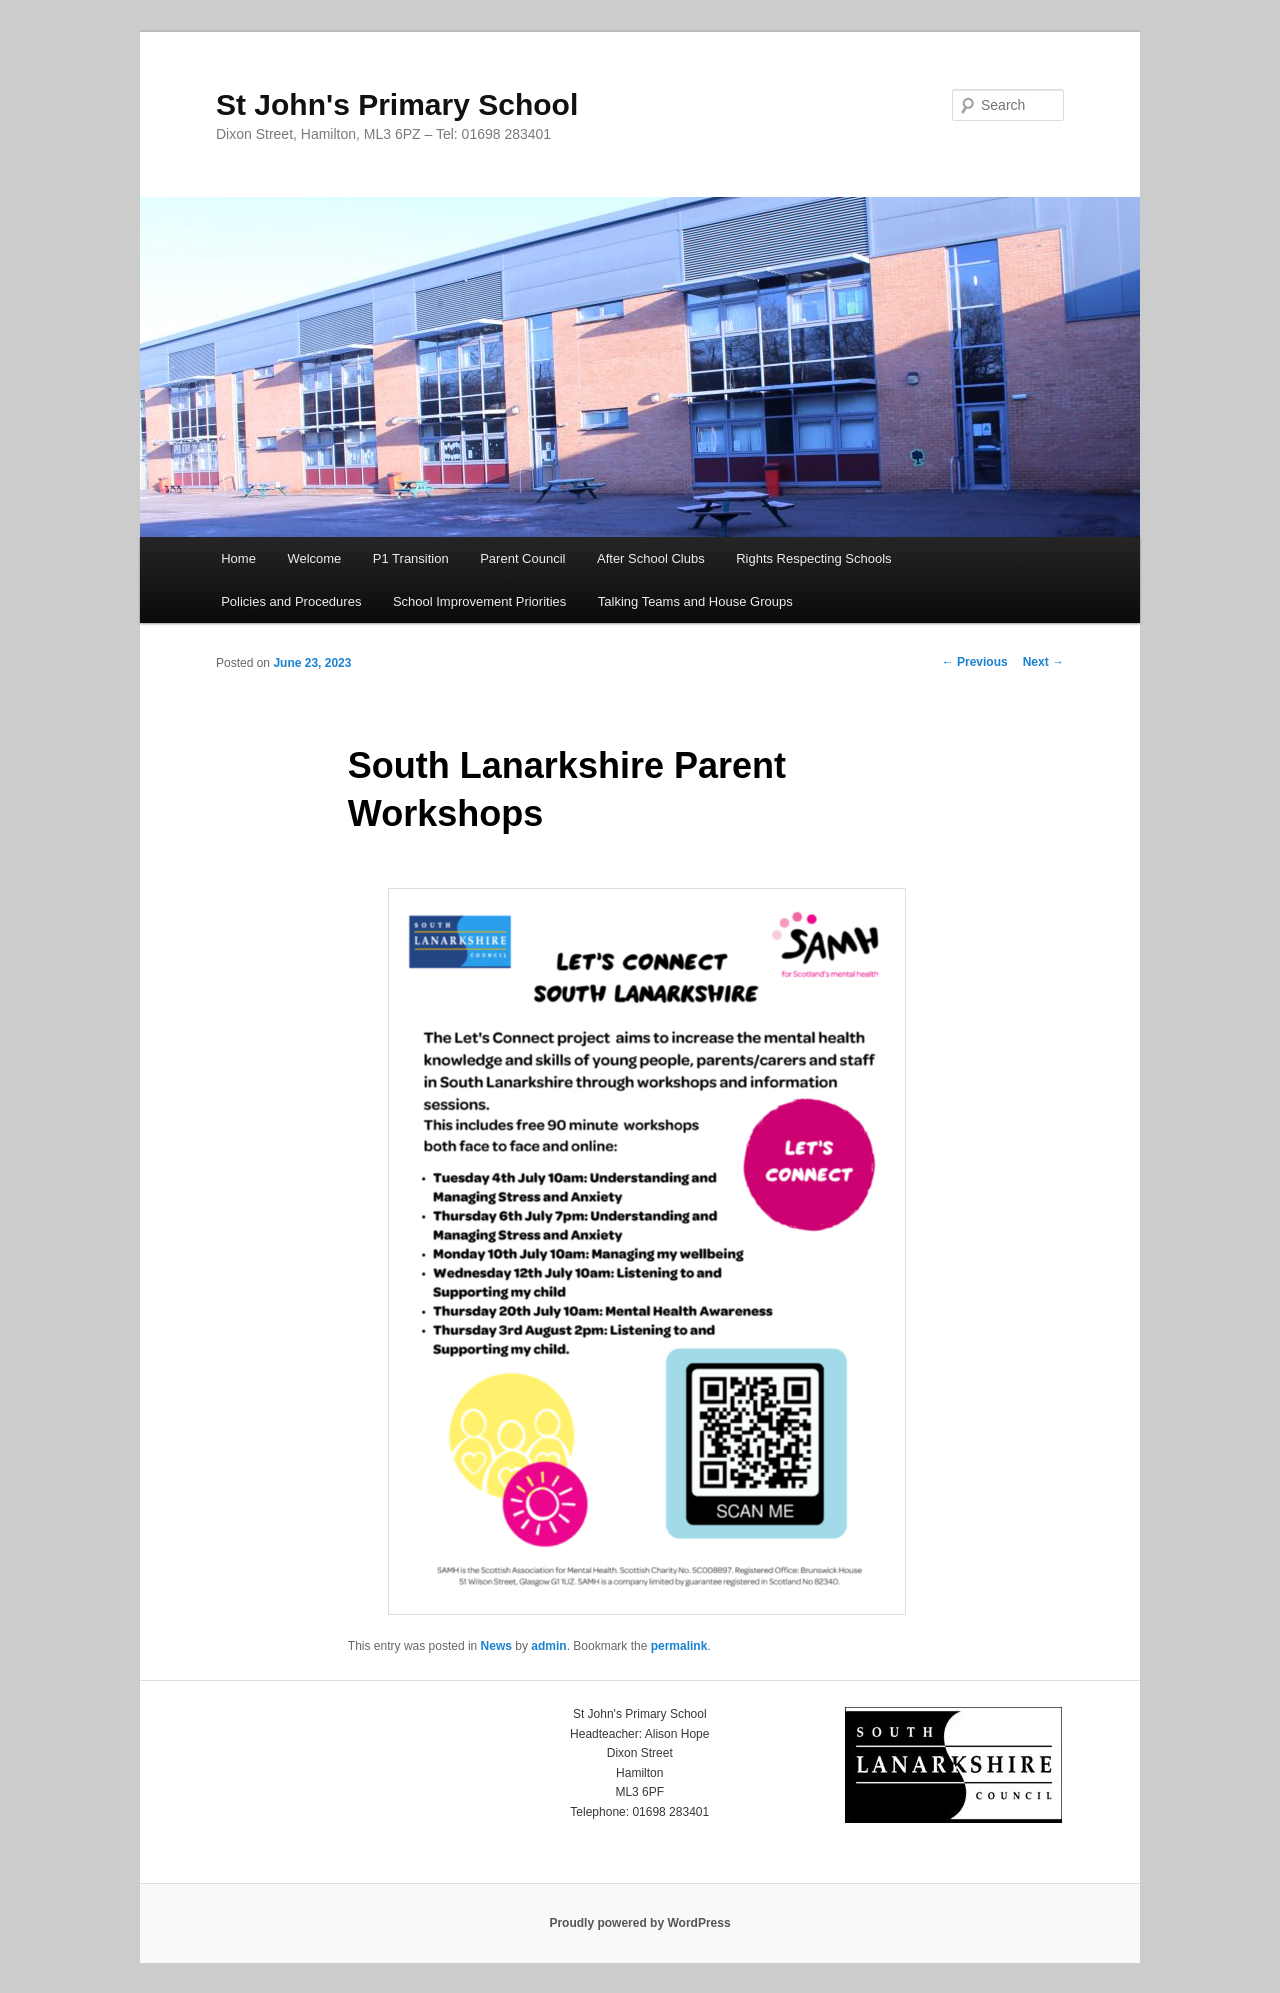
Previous (975, 662)
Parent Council (522, 558)
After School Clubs (651, 558)
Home (238, 558)
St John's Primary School (397, 104)
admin (548, 1646)
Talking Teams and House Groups (695, 601)
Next (1043, 662)
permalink (679, 1646)
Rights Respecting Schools (813, 558)
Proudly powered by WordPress (639, 1923)
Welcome (314, 558)
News (496, 1646)
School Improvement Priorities (479, 601)
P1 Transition (411, 558)
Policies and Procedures (291, 601)
